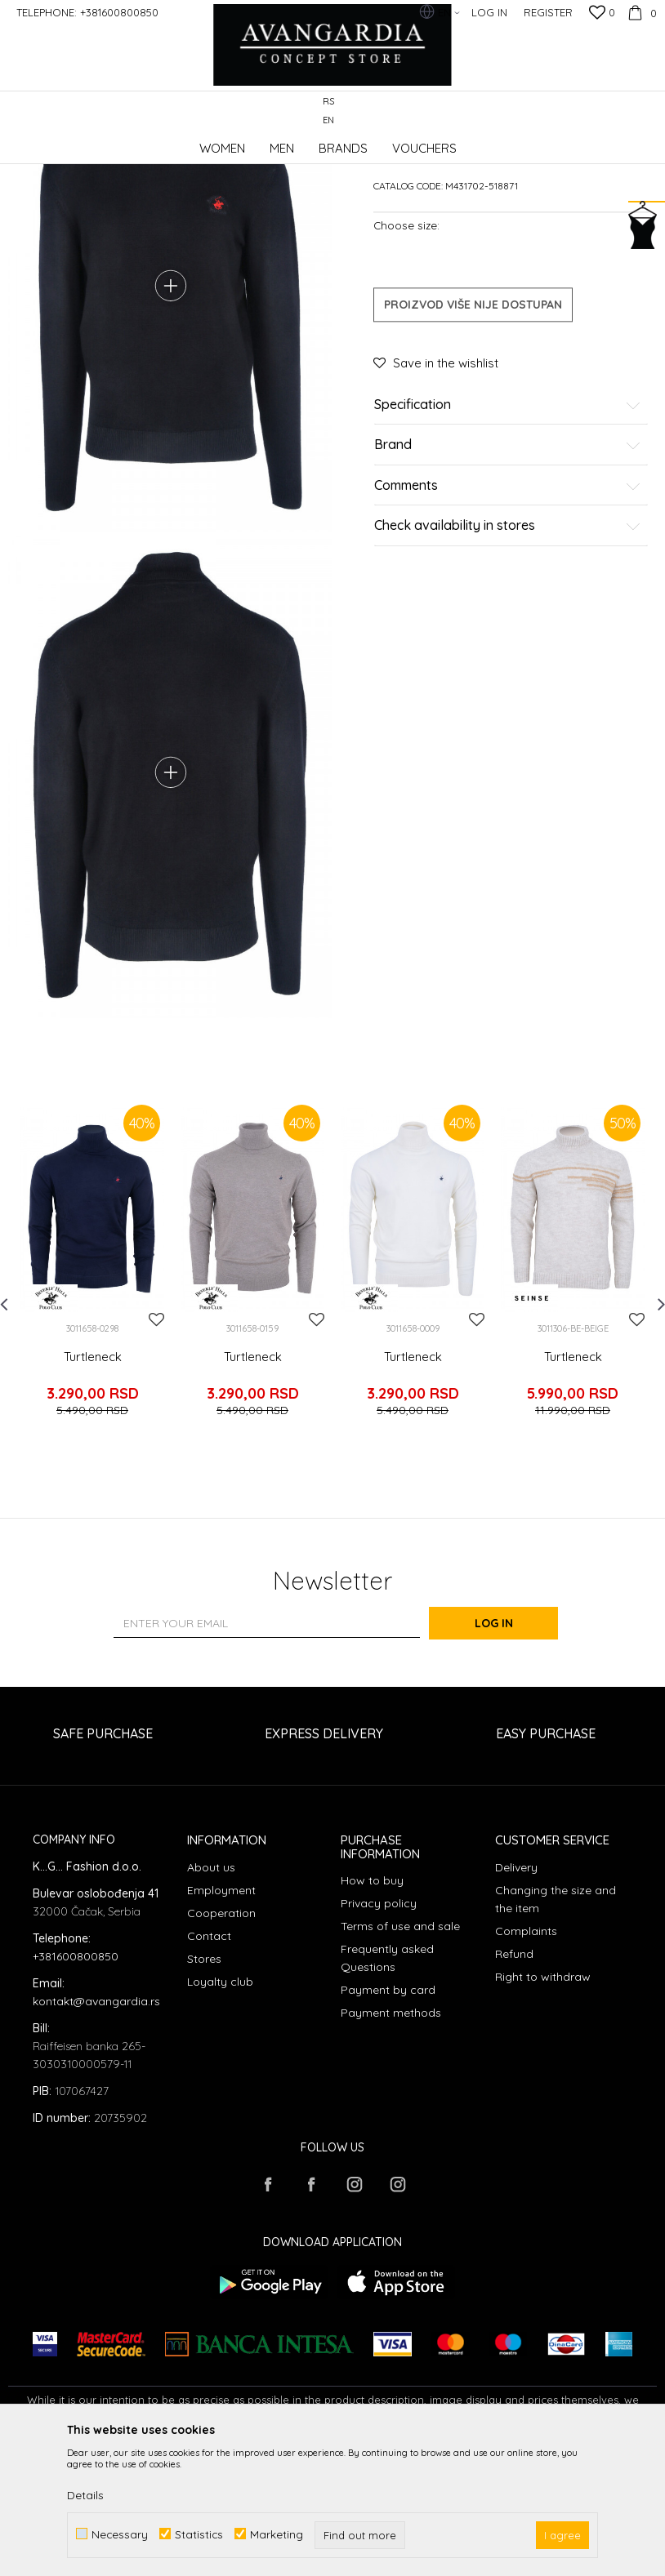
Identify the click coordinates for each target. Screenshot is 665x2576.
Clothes (228, 142)
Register (548, 12)
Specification (507, 528)
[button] (648, 111)
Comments (507, 609)
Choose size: (406, 348)
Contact (209, 2065)
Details (85, 2495)
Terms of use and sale (400, 2055)
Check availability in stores (507, 650)
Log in (512, 1752)
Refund (514, 2082)
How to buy (372, 2009)
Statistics (199, 2534)
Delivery (516, 1996)
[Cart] (640, 12)
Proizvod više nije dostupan (473, 427)
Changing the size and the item (555, 2028)
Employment (221, 2019)
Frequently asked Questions (387, 2087)
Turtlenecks (283, 142)
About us (211, 1996)
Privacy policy (379, 2032)
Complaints (526, 2060)
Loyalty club (220, 2110)
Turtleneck (93, 1500)
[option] (92, 1413)
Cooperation (221, 2042)
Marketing (276, 2534)
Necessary (119, 2534)
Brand (507, 569)
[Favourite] (602, 13)
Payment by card (388, 2118)
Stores (204, 2087)
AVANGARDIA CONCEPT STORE (77, 142)
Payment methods (391, 2141)
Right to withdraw (543, 2105)
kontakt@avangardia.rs (96, 2129)
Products (179, 142)
